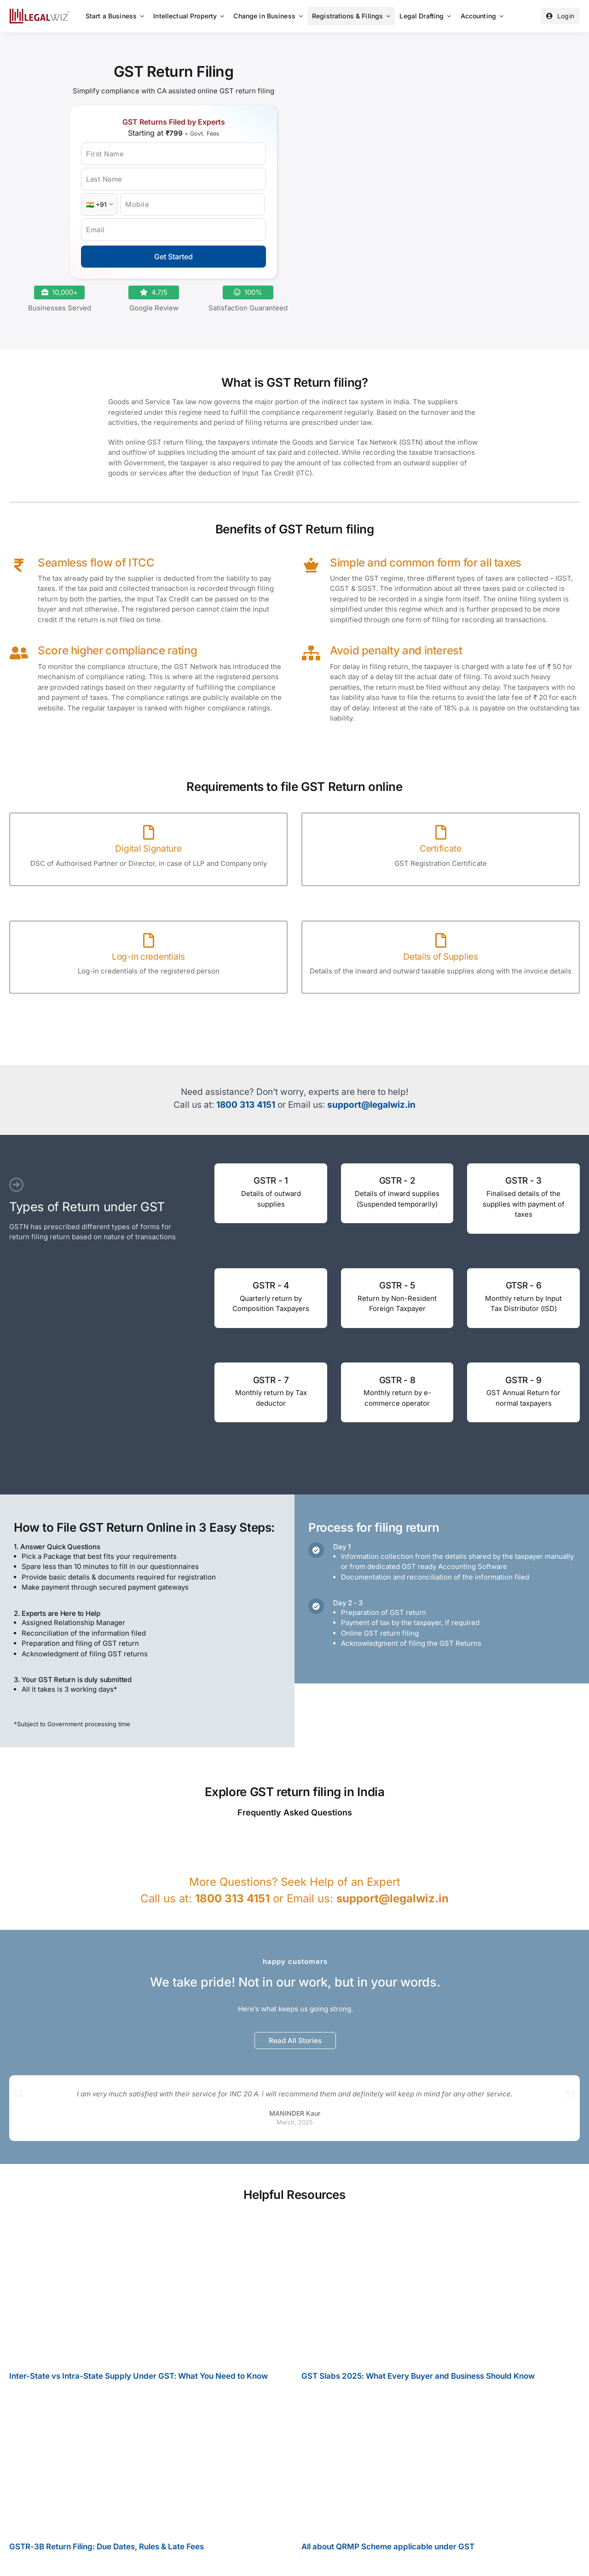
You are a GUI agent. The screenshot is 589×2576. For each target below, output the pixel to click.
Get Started (173, 256)
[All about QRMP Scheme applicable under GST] (440, 2466)
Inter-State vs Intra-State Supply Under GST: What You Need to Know (138, 2380)
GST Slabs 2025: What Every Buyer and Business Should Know (418, 2380)
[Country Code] (99, 204)
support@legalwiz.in (371, 1104)
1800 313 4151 (245, 1104)
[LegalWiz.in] (39, 11)
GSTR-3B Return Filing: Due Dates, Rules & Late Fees (106, 2551)
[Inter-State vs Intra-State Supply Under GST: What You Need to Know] (148, 2292)
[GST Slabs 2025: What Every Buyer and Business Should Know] (440, 2292)
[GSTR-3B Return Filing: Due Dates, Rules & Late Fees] (148, 2466)
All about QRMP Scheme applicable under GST (387, 2551)
